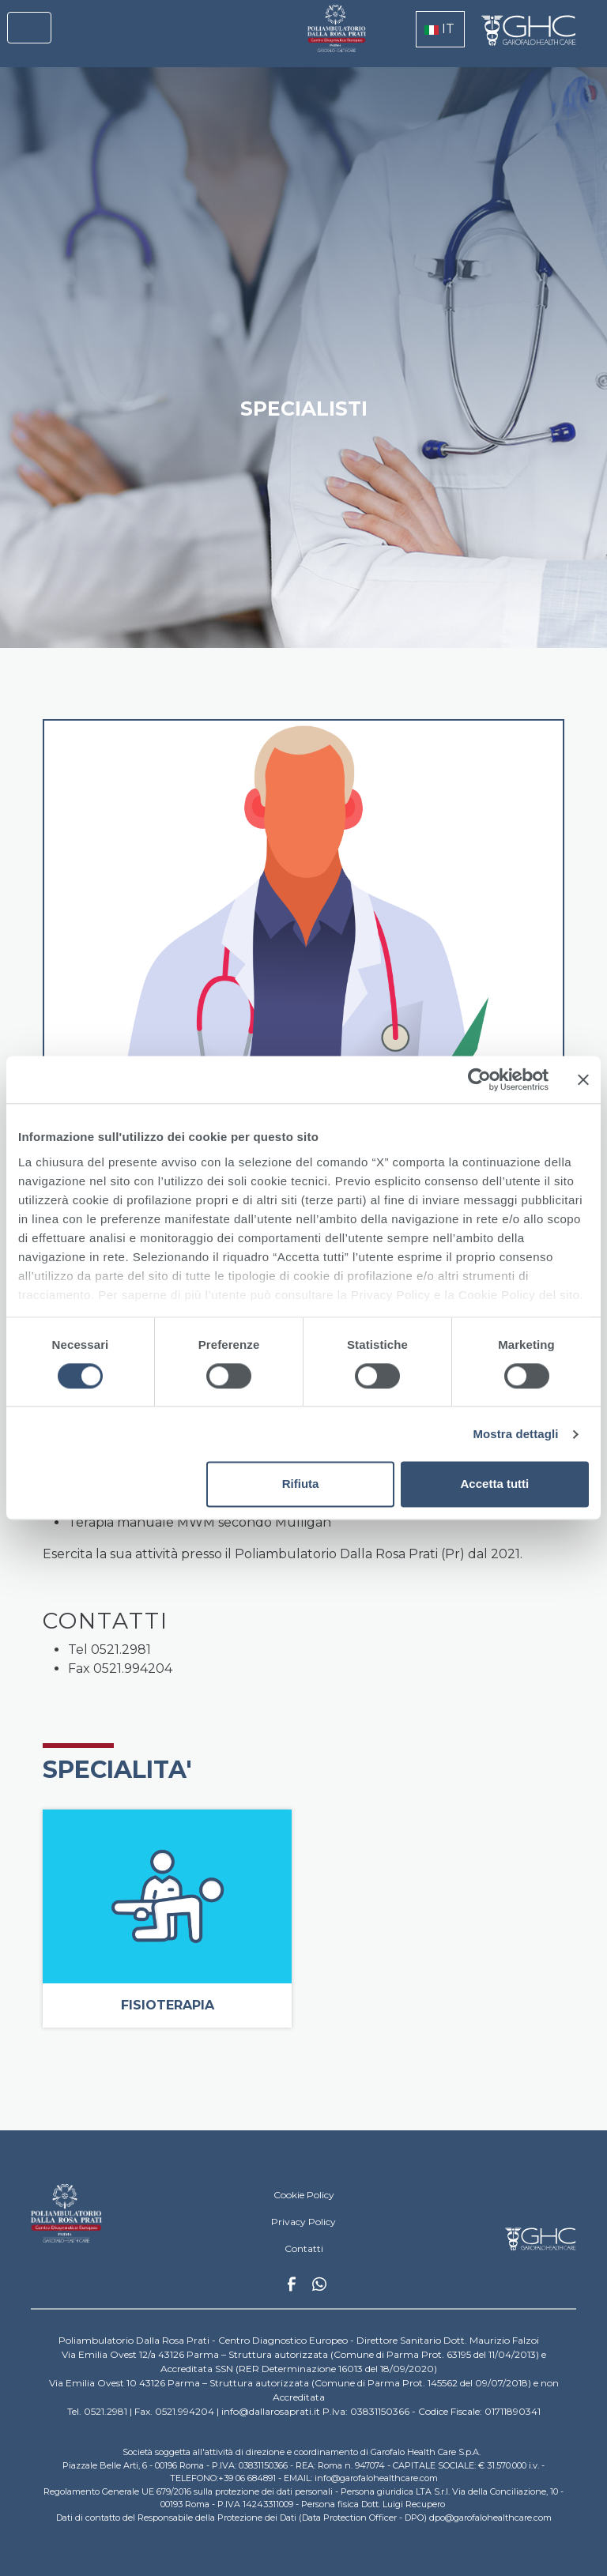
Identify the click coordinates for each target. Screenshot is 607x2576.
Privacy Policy (303, 2222)
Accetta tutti (495, 1484)
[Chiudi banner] (583, 1079)
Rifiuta (300, 1484)
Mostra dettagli (515, 1434)
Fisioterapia (167, 2005)
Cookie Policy (303, 2195)
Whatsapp (319, 2286)
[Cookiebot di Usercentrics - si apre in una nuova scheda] (479, 1079)
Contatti (304, 2248)
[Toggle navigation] (29, 27)
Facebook (292, 2288)
